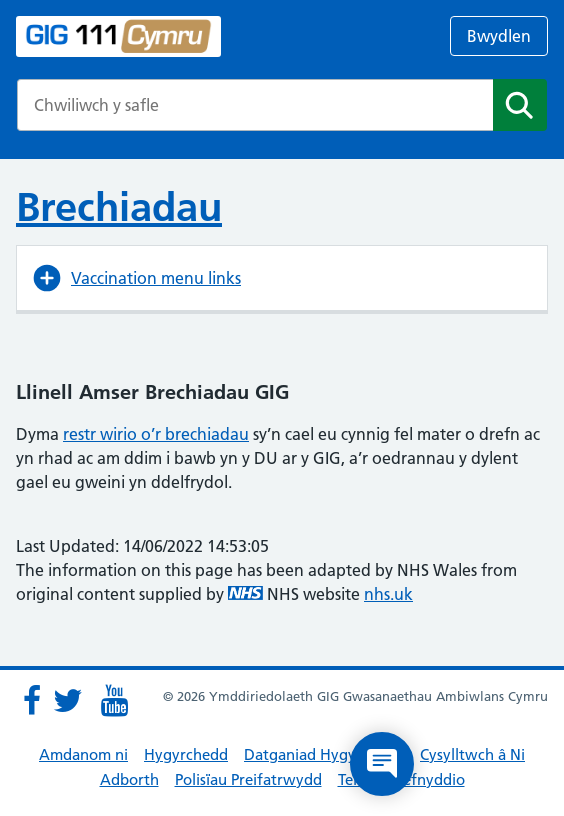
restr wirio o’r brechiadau (156, 434)
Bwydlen (499, 36)
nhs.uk (388, 594)
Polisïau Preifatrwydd (248, 779)
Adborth (129, 779)
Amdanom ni (83, 754)
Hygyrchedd (186, 754)
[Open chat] (382, 764)
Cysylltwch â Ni (472, 754)
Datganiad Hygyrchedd (324, 754)
